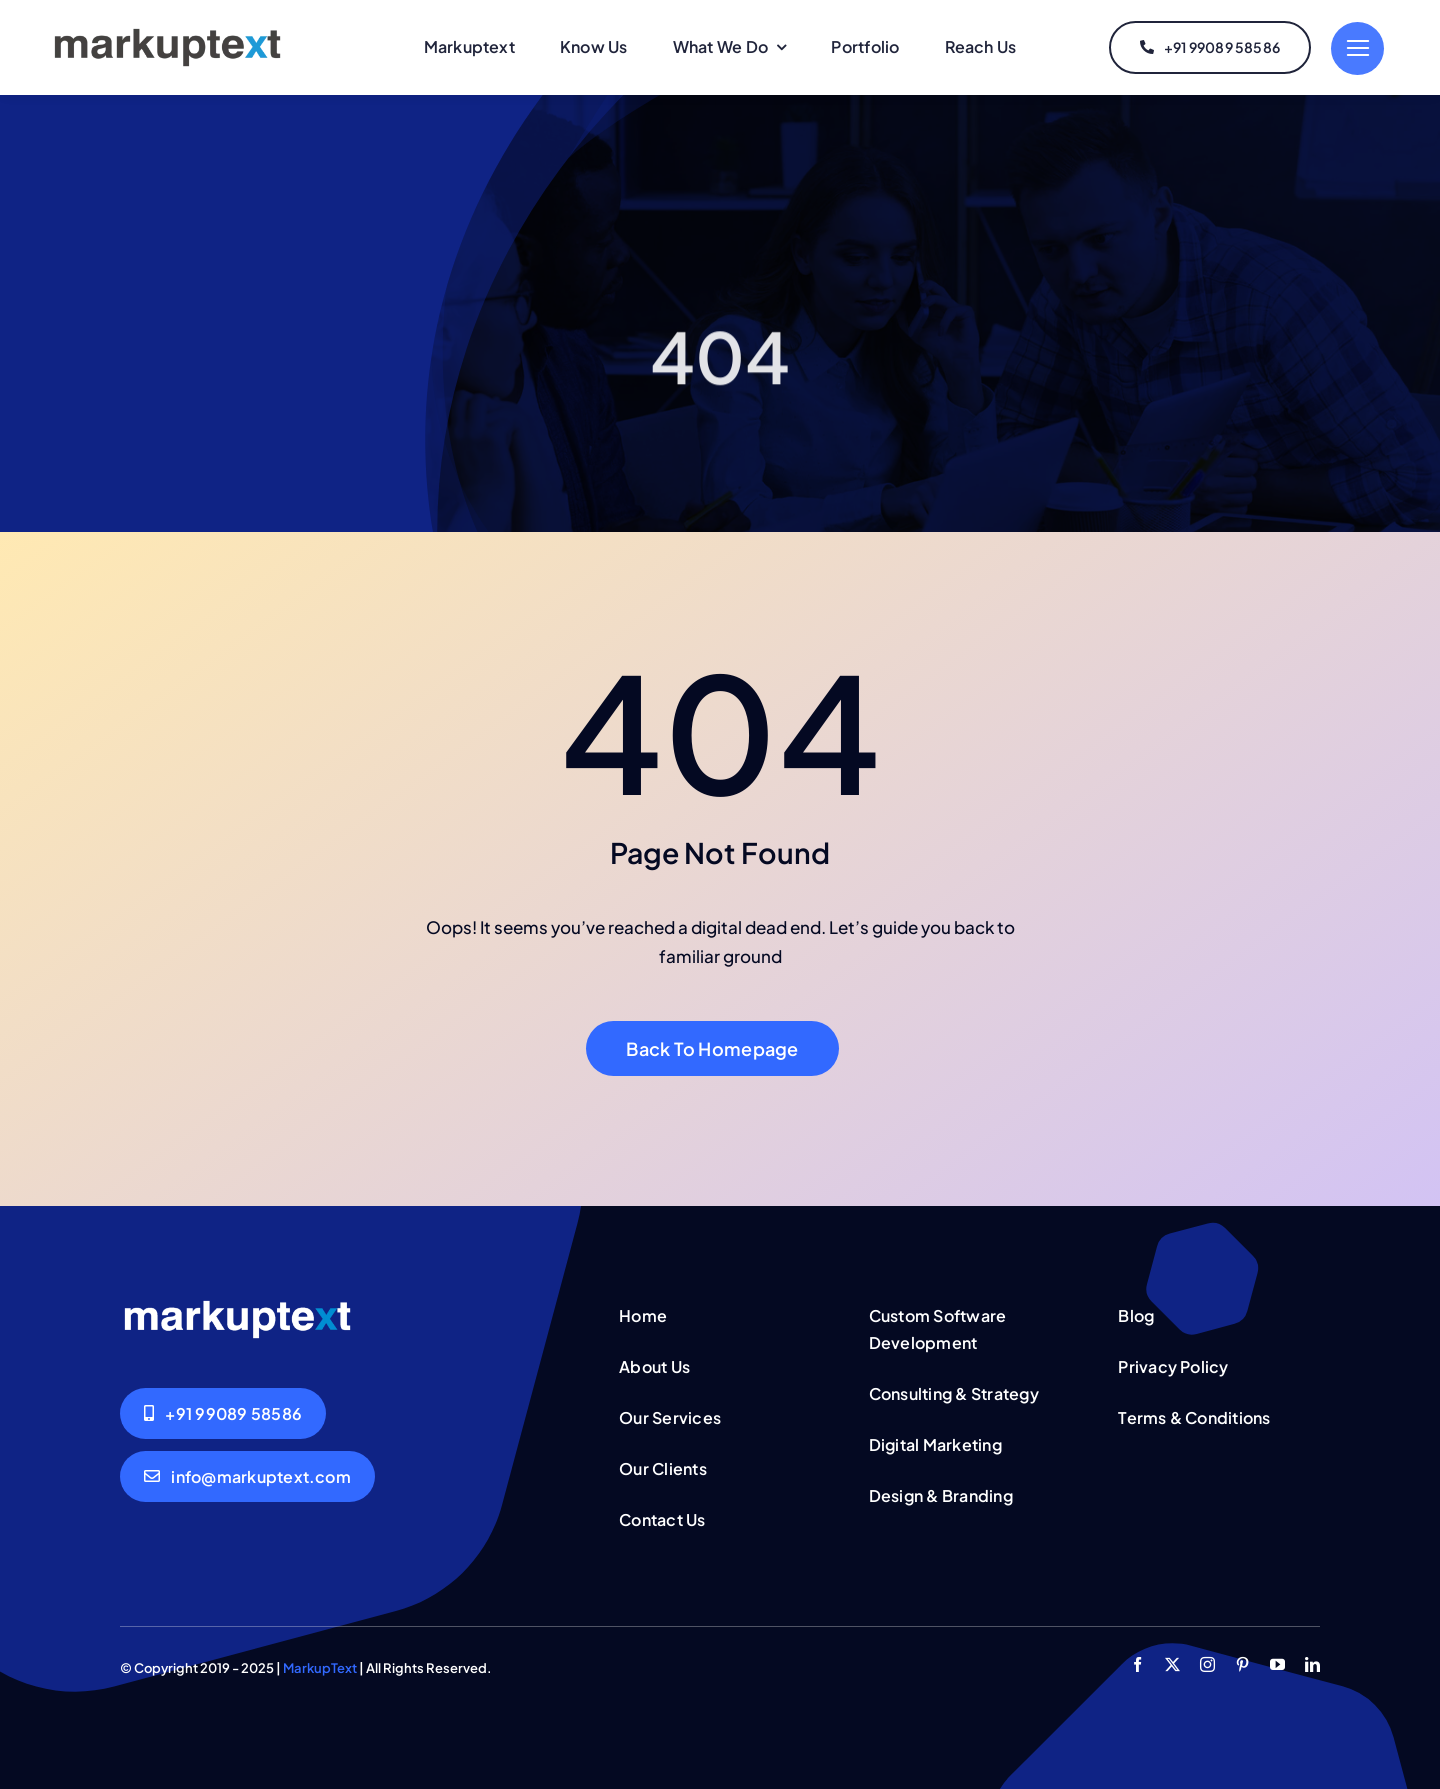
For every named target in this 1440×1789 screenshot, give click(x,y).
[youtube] (1277, 1664)
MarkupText (320, 1668)
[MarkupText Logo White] (237, 1304)
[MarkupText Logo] (167, 32)
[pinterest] (1242, 1664)
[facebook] (1137, 1664)
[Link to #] (1357, 48)
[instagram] (1207, 1664)
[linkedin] (1312, 1664)
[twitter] (1172, 1664)
